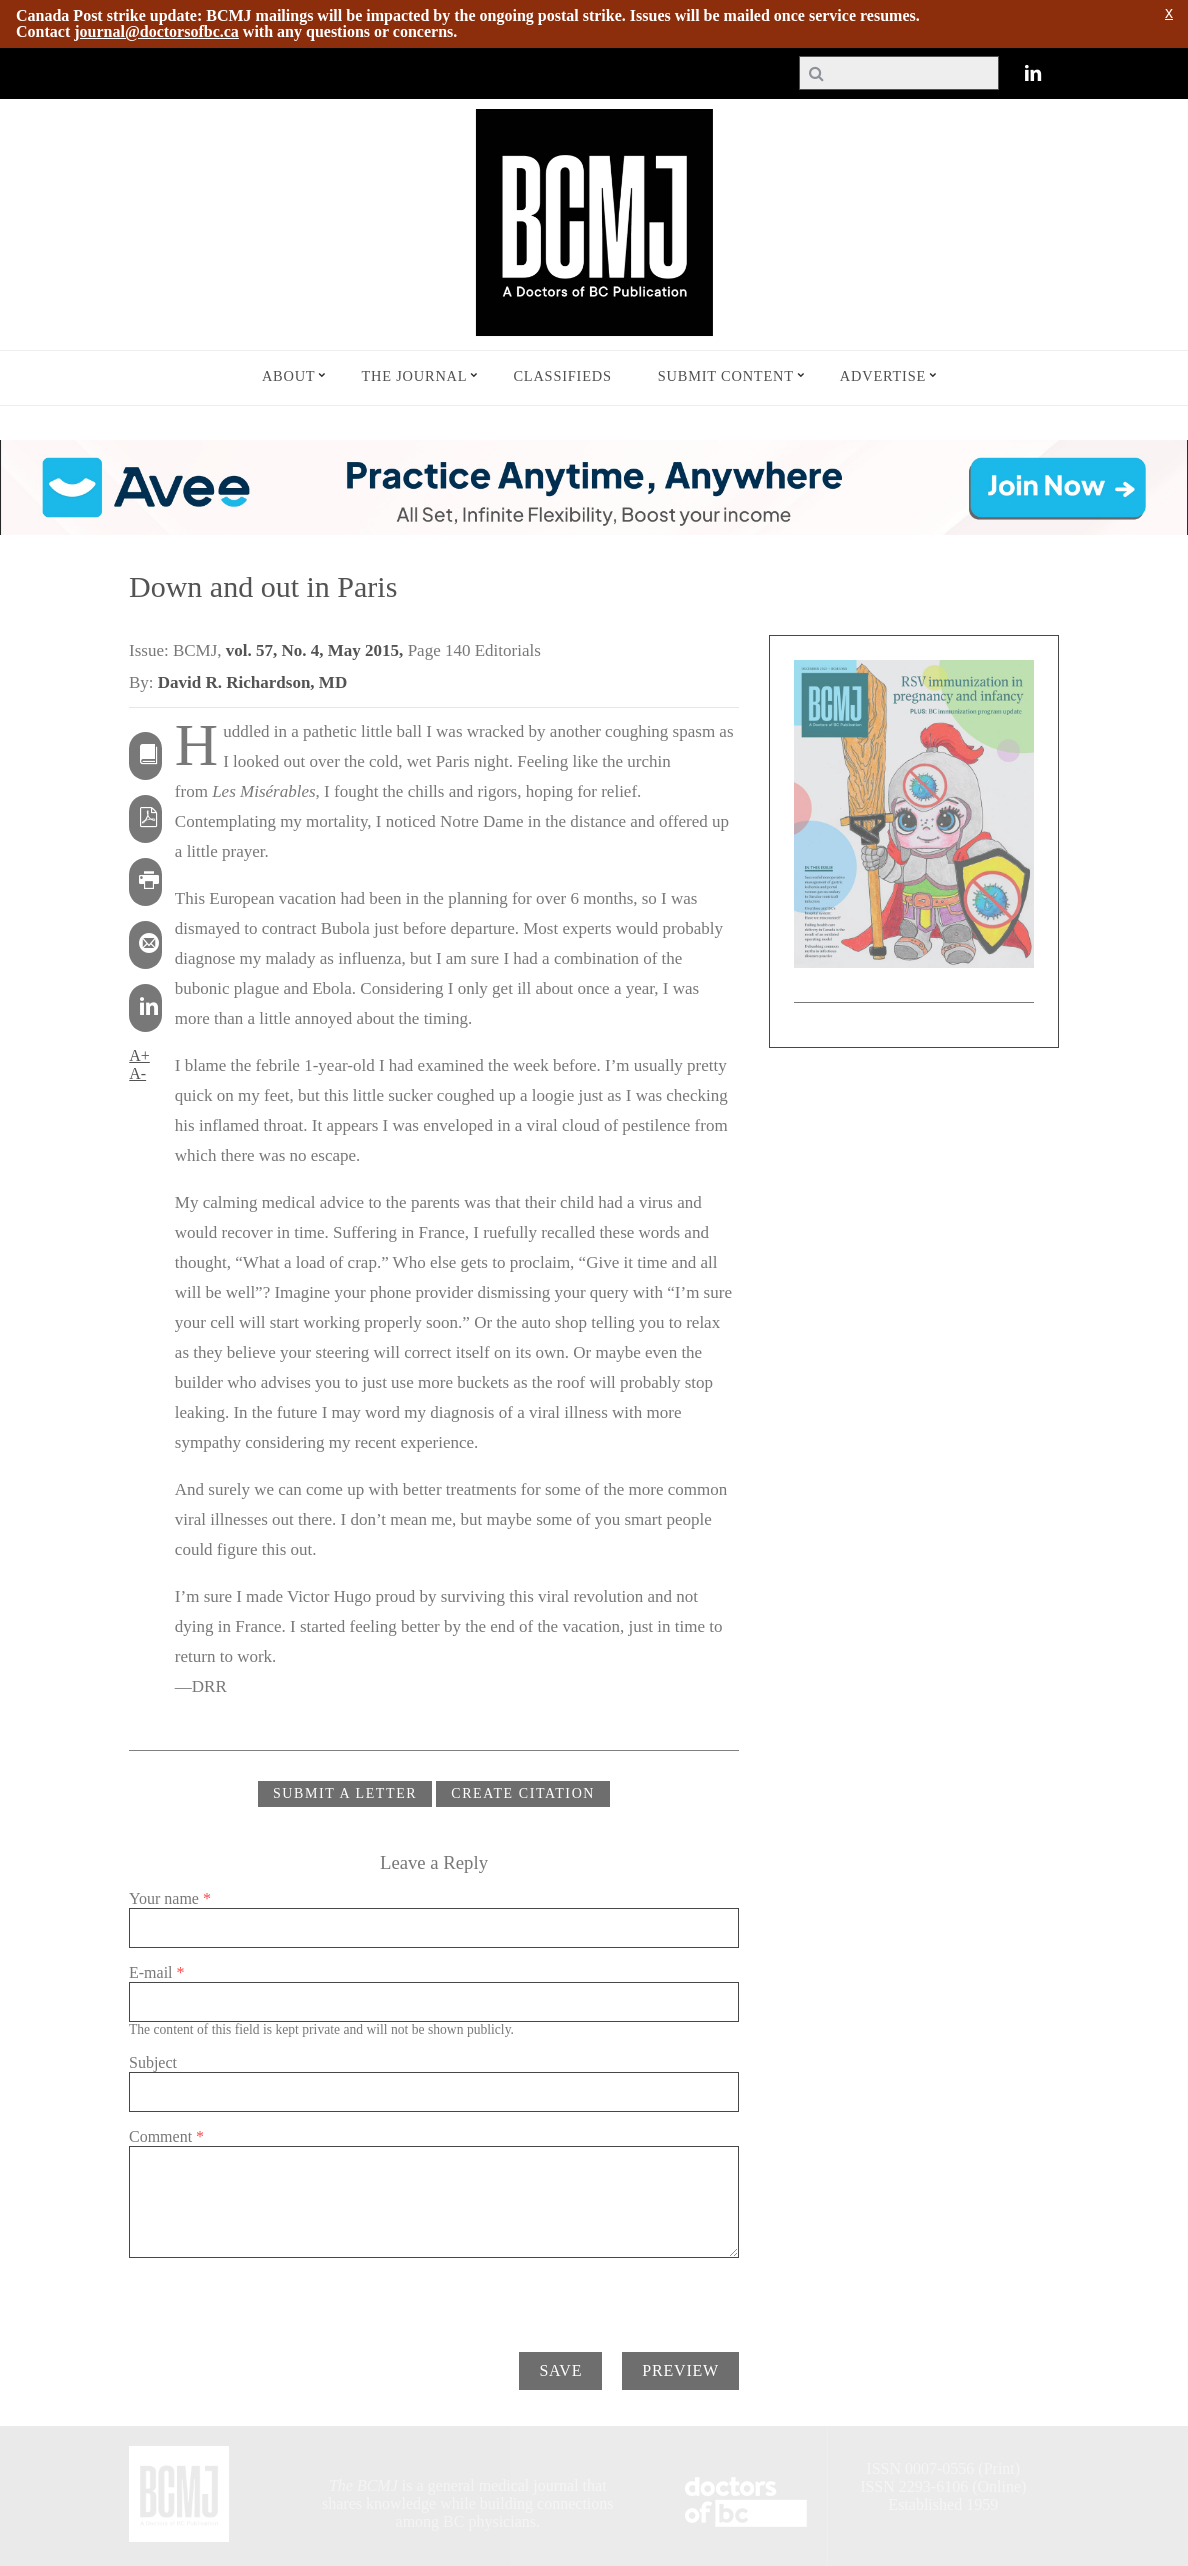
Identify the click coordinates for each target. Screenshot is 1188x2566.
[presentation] (281, 2297)
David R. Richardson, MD (252, 682)
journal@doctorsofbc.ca (156, 31)
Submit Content (726, 376)
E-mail (157, 1972)
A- (137, 1073)
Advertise (883, 376)
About (289, 376)
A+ (139, 1055)
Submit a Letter (345, 1793)
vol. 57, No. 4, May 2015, (317, 650)
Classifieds (562, 376)
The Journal (414, 376)
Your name (170, 1898)
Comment (166, 2136)
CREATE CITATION (523, 1793)
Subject (153, 2062)
